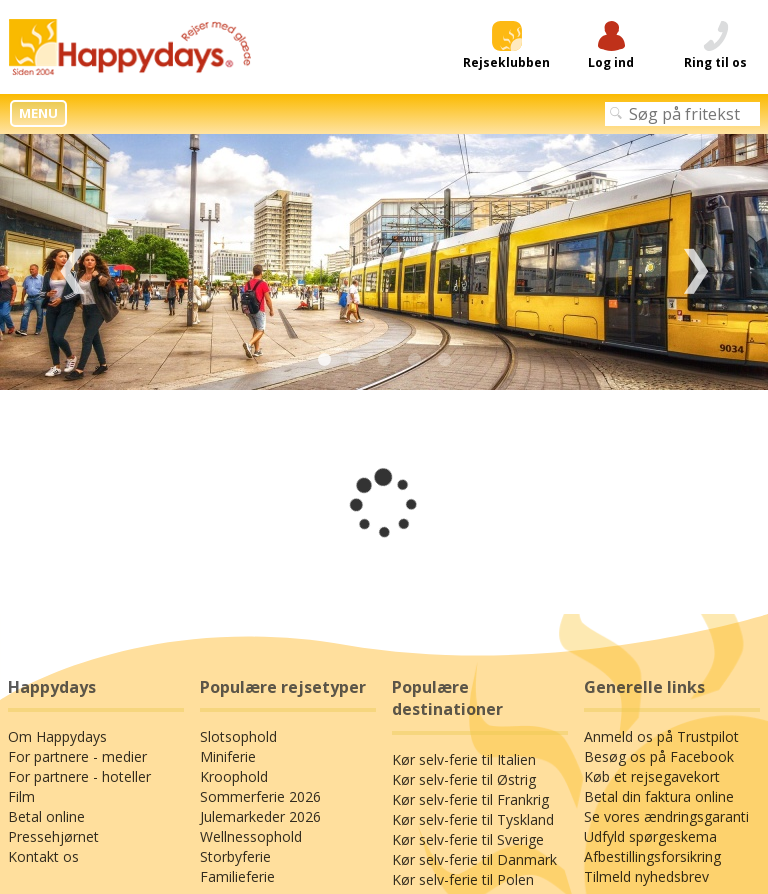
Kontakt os (43, 856)
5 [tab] (444, 360)
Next (695, 262)
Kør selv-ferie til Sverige (468, 839)
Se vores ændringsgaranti (666, 816)
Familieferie (237, 876)
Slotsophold (238, 736)
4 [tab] (414, 360)
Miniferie (228, 756)
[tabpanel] (384, 262)
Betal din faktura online (659, 796)
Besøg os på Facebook (659, 756)
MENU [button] (38, 113)
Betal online (46, 816)
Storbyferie (235, 856)
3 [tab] (384, 360)
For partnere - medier (77, 756)
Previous (72, 262)
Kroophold (234, 776)
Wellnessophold (251, 836)
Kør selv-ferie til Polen (463, 879)
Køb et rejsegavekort (652, 776)
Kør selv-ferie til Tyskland (473, 819)
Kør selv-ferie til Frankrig (470, 799)
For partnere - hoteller (79, 776)
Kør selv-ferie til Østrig (464, 779)
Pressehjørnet (53, 836)
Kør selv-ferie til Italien (464, 759)
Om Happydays (57, 736)
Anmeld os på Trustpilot (661, 736)
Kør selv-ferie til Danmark (474, 859)
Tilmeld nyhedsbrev (646, 876)
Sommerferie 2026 (260, 796)
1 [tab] (324, 360)
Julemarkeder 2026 (260, 816)
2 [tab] (354, 360)
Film (21, 796)
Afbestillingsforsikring (652, 856)
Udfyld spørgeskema (650, 836)
